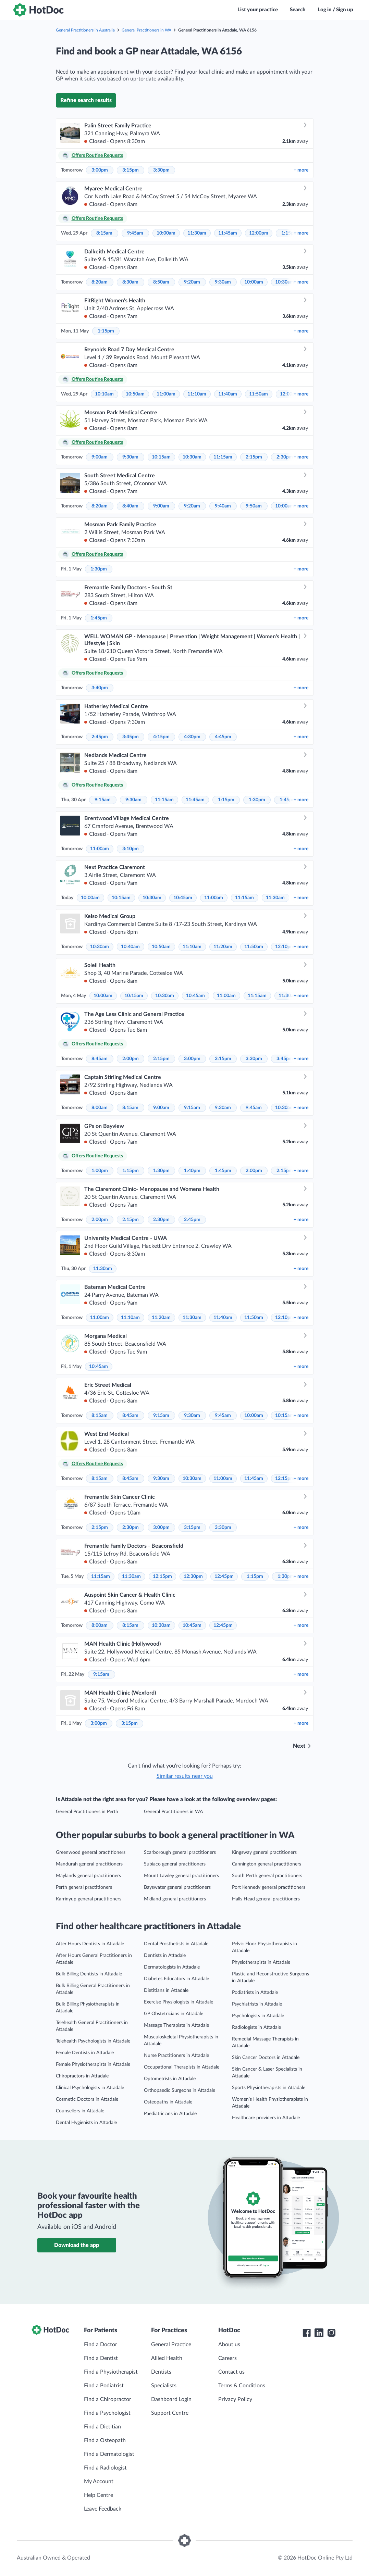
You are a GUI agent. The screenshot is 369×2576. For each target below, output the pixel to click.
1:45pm (98, 618)
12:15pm (284, 1478)
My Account (98, 2481)
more (301, 170)
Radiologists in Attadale (256, 2027)
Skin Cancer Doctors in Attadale (265, 2057)
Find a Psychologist (107, 2413)
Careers (227, 2358)
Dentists (161, 2372)
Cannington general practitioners (266, 1864)
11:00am (166, 394)
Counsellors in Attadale (80, 2111)
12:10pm (284, 946)
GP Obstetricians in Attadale (173, 2013)
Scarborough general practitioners (180, 1852)
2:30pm (284, 457)
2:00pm (130, 1058)
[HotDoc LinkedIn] (319, 2332)
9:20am (192, 282)
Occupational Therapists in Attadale (181, 2067)
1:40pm (192, 1170)
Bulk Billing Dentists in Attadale (89, 1974)
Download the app (76, 2245)
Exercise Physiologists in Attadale (178, 2002)
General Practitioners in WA (146, 30)
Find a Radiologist (105, 2468)
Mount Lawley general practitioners (181, 1875)
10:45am (182, 897)
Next (299, 1746)
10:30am (284, 282)
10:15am (161, 457)
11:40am (227, 394)
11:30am (196, 233)
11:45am (227, 233)
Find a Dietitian (102, 2426)
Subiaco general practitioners (175, 1864)
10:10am (104, 394)
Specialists (163, 2385)
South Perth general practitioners (267, 1875)
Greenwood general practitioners (90, 1852)
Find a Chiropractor (107, 2399)
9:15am (103, 799)
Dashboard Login (171, 2399)
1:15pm (106, 331)
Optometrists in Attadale (170, 2078)
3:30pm (161, 170)
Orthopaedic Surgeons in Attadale (179, 2090)
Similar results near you (185, 1776)
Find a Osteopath (105, 2440)
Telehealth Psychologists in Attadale (93, 2041)
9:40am (223, 506)
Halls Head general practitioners (266, 1899)
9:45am (135, 233)
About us (229, 2344)
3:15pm (130, 170)
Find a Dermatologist (109, 2454)
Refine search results (86, 100)
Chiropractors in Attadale (82, 2076)
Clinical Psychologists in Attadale (90, 2087)
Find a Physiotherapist (111, 2372)
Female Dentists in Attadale (85, 2052)
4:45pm (223, 736)
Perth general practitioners (84, 1887)
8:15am (104, 233)
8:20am (99, 282)
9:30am (223, 282)
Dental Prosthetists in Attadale (176, 1944)
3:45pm (130, 736)
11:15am (222, 457)
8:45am (99, 1058)
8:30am (130, 282)
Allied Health (166, 2358)
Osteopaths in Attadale (168, 2102)
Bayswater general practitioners (177, 1887)
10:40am (130, 946)
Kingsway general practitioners (264, 1852)
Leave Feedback (102, 2509)
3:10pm (130, 848)
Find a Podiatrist (104, 2385)
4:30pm (192, 736)
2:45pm (99, 736)
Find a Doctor (100, 2344)
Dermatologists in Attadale (172, 1967)
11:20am (222, 946)
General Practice (171, 2344)
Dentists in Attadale (165, 1955)
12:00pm (258, 233)
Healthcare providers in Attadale (266, 2117)
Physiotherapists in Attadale (261, 1962)
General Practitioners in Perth (87, 1811)
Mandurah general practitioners (89, 1864)
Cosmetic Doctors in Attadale (87, 2099)
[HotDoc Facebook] (306, 2332)
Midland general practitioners (175, 1899)
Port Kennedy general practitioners (268, 1887)
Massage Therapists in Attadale (176, 2025)
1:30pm (98, 569)
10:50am (135, 394)
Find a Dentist (101, 2358)
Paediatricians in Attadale (170, 2113)
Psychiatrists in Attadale (257, 2004)
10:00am (166, 233)
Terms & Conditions (241, 2385)
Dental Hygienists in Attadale (86, 2122)
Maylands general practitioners (88, 1875)
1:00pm (99, 1170)
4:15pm (161, 736)
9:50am (254, 506)
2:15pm (254, 457)
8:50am (161, 282)
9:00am (99, 457)
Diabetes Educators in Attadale (176, 1978)
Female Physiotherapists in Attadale (93, 2064)
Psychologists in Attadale (258, 2015)
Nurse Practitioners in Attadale (176, 2055)
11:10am (196, 394)
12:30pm (193, 1576)
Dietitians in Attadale (166, 1990)
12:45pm (224, 1576)
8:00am (99, 1107)
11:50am (258, 394)
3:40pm (99, 688)
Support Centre (169, 2413)
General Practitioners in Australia (85, 30)
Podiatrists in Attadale (255, 1992)
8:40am (130, 506)
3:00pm (99, 170)
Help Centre (98, 2495)
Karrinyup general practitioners (88, 1899)
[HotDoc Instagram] (331, 2332)
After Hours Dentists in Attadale (90, 1944)
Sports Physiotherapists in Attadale (268, 2087)
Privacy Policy (235, 2399)
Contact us (231, 2372)
